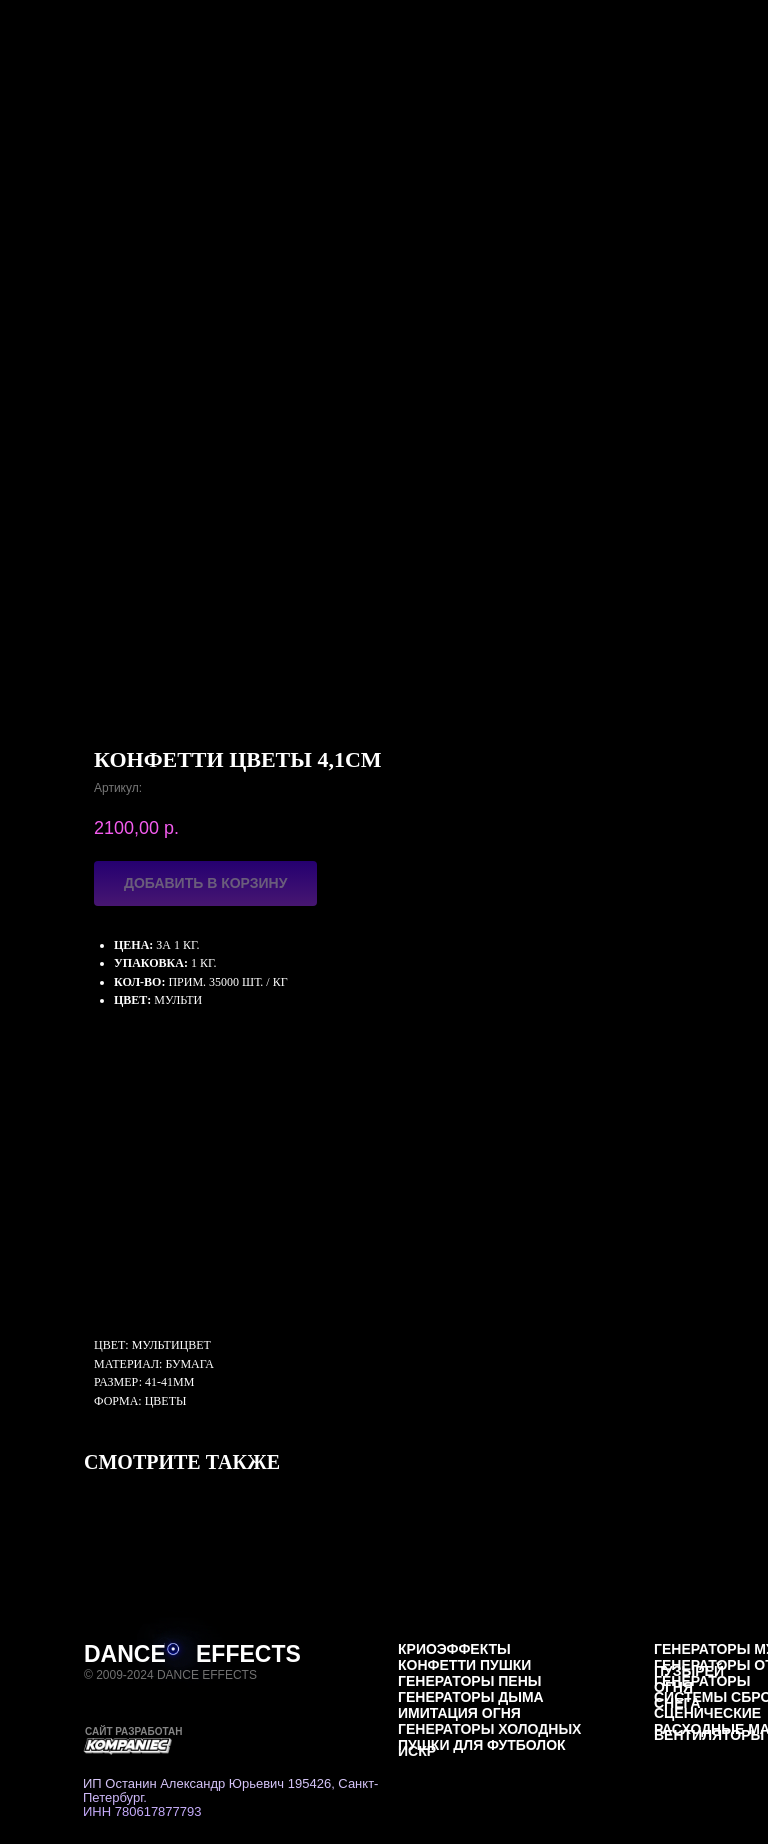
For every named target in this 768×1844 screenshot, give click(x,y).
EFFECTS (248, 1654)
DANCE (125, 1654)
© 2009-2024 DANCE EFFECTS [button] (170, 1675)
